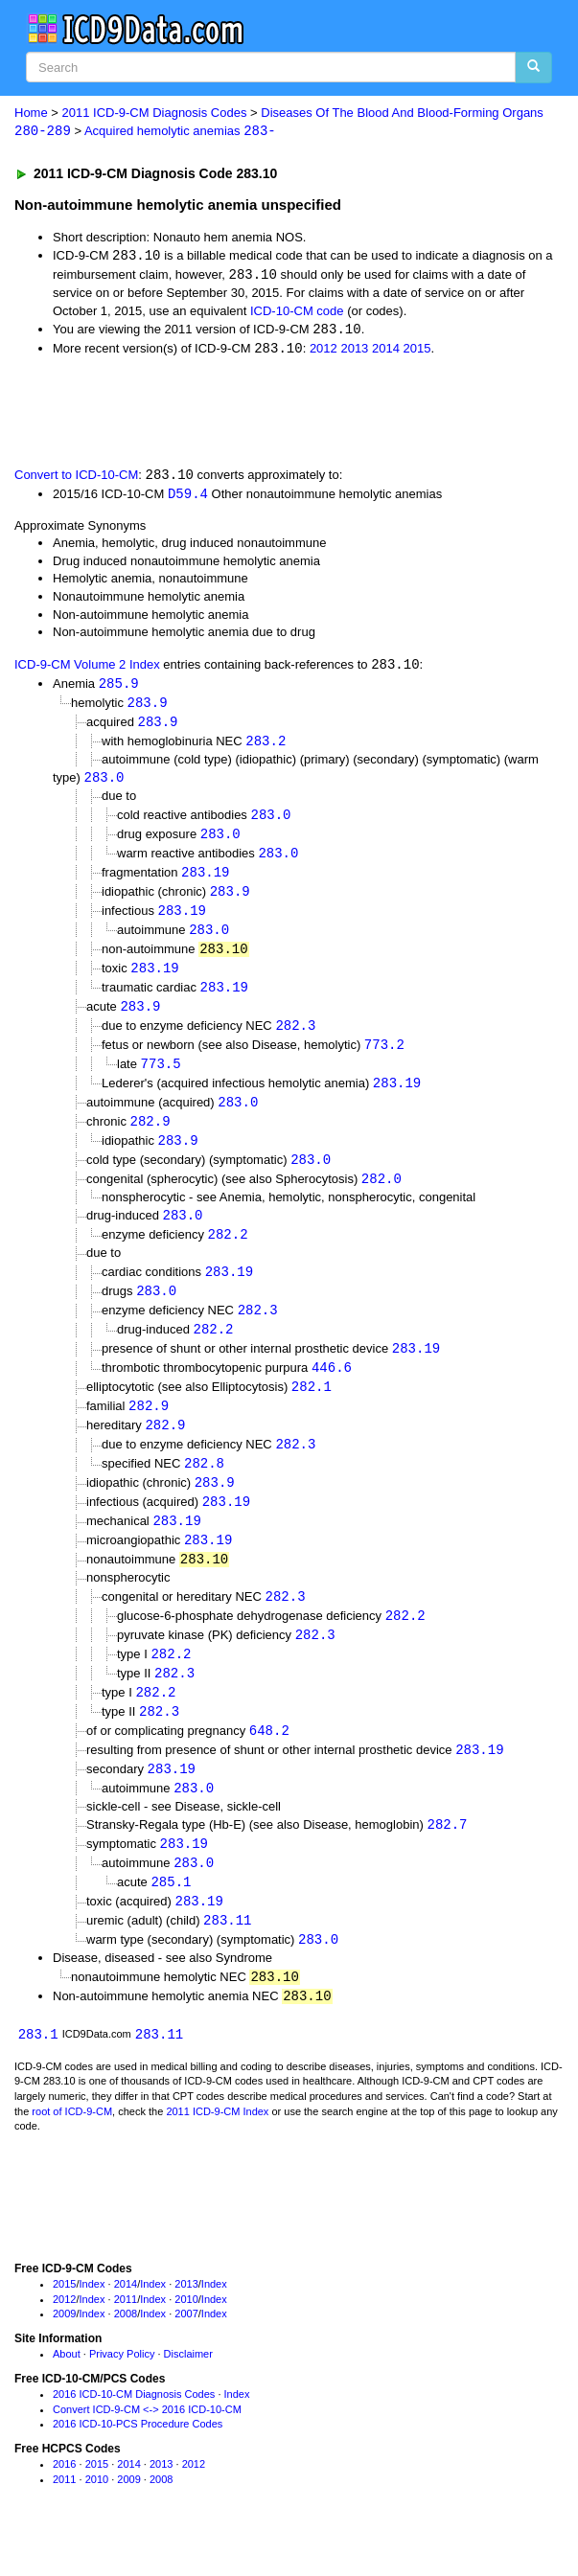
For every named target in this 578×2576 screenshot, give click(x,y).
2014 (386, 351)
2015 (417, 351)
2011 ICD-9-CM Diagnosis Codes (154, 112)
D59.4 (188, 497)
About (67, 2393)
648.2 (269, 1761)
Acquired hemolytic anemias (180, 132)
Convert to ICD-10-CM (76, 478)
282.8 (204, 1487)
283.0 (104, 784)
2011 (125, 2337)
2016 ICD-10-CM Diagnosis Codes (134, 2432)
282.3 (295, 1038)
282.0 (381, 1196)
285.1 (170, 1917)
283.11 (227, 1957)
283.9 (147, 707)
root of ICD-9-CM (72, 2149)
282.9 (150, 1137)
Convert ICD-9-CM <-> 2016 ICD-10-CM (147, 2447)
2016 (64, 2503)
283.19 (205, 881)
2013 (354, 351)
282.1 (311, 1409)
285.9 (119, 687)
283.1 (38, 2072)
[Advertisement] (224, 413)
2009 (64, 2353)
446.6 (332, 1388)
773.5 (161, 1077)
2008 (125, 2353)
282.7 (448, 1858)
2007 (185, 2353)
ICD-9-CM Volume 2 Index (87, 669)
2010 (185, 2337)
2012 (323, 351)
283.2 (265, 747)
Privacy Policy (121, 2393)
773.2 (384, 1058)
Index (92, 2322)
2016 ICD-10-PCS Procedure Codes (137, 2463)
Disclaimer (188, 2393)
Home (31, 112)
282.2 (228, 1253)
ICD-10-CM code (297, 312)
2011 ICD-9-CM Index (217, 2149)
